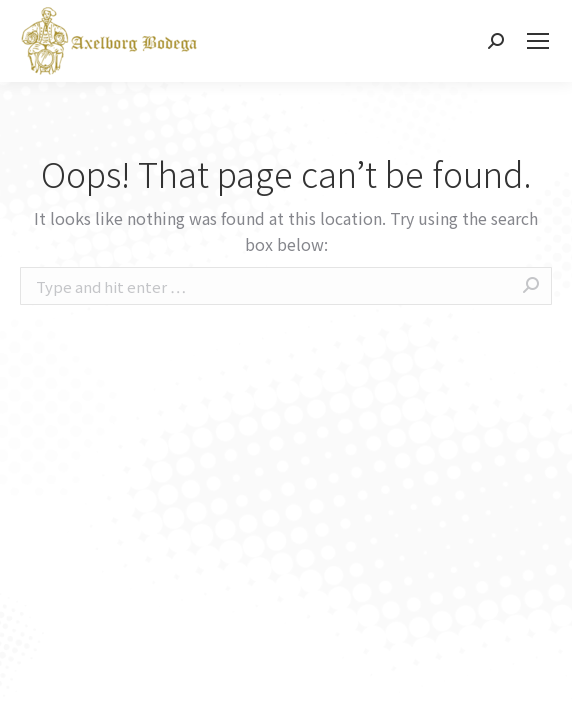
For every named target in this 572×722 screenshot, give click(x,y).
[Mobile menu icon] (538, 41)
